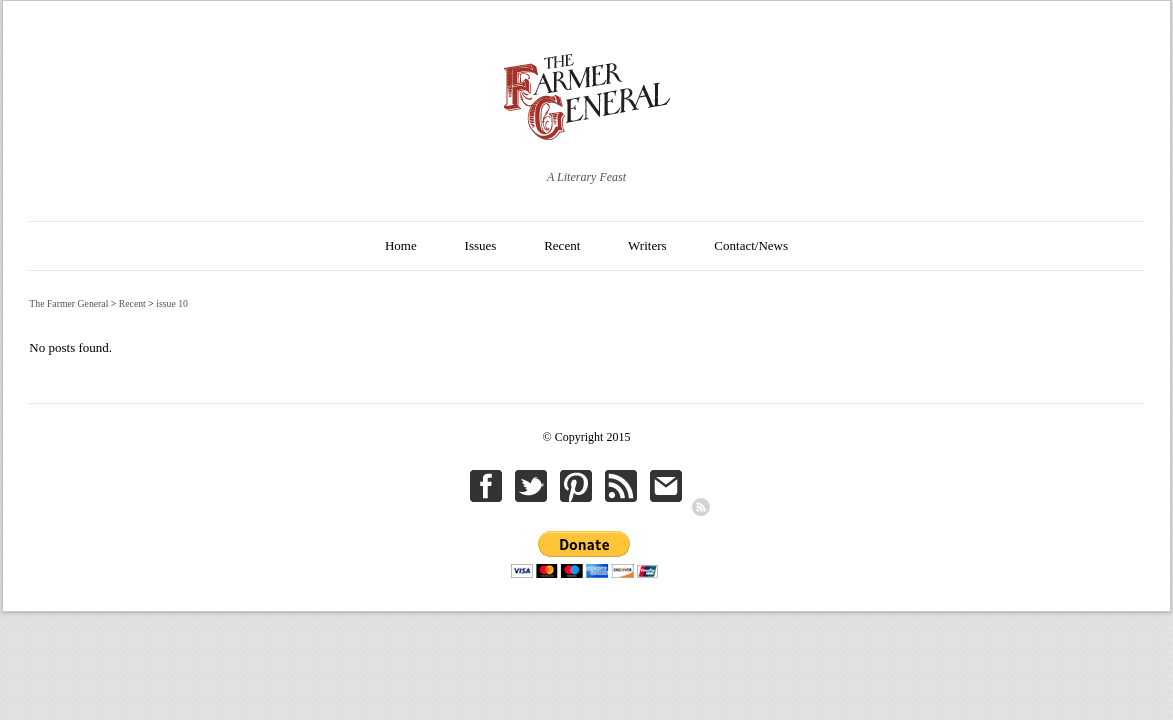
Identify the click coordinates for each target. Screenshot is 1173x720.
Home (401, 245)
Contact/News (751, 245)
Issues (481, 245)
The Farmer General (68, 303)
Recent (562, 245)
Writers (647, 245)
